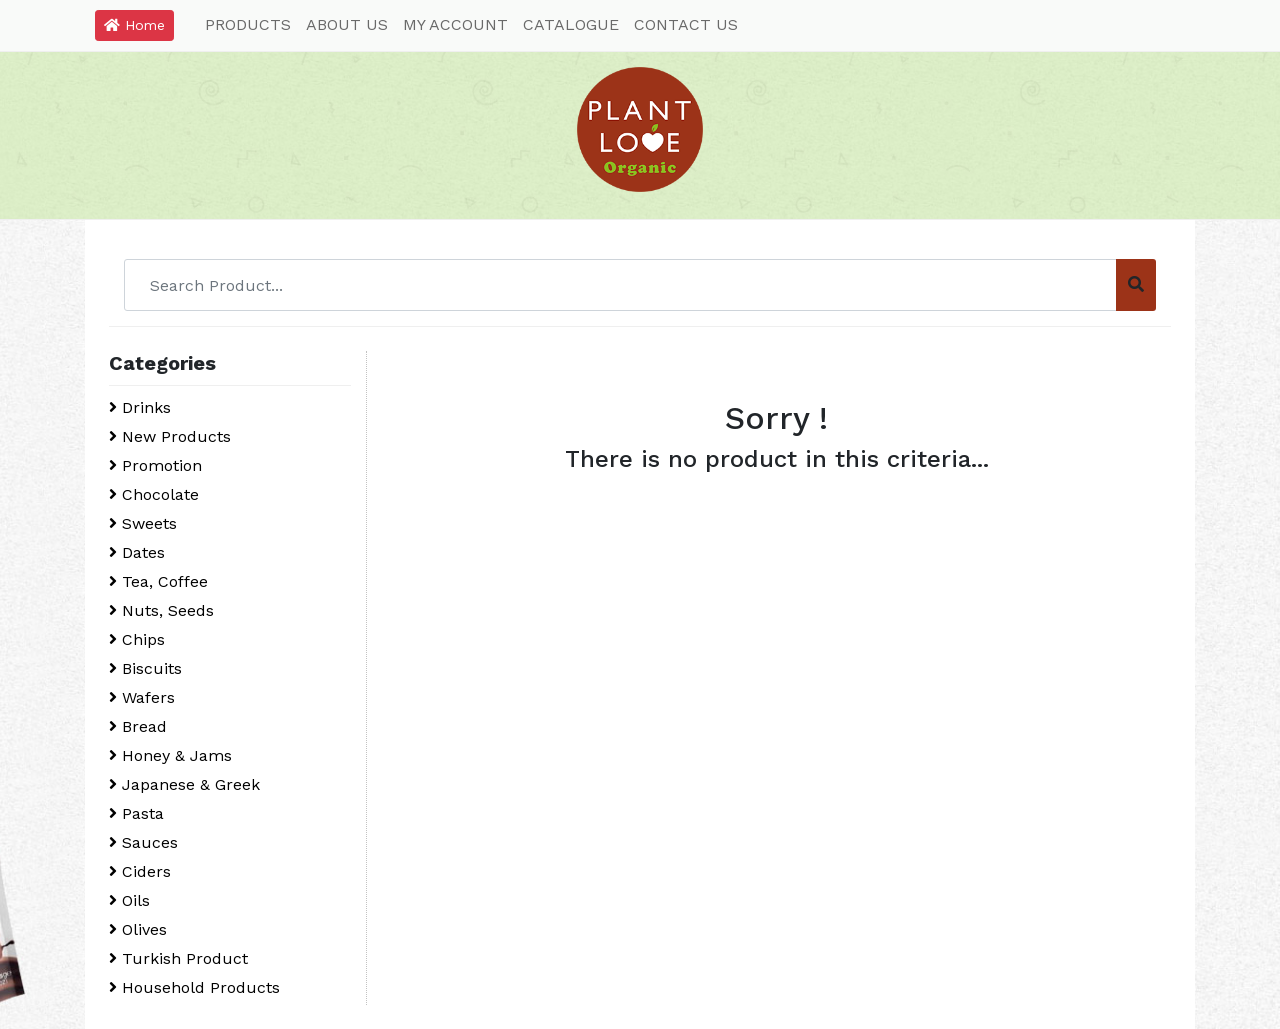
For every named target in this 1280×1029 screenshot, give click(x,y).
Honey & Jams (170, 755)
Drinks (140, 407)
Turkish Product (178, 958)
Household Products (194, 987)
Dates (137, 552)
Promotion (155, 465)
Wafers (142, 697)
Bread (138, 726)
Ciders (140, 871)
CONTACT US (686, 24)
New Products (170, 436)
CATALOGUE (571, 24)
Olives (138, 929)
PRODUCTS (248, 24)
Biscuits (145, 668)
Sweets (143, 523)
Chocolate (154, 494)
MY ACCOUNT (455, 24)
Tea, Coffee (158, 581)
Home (134, 25)
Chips (137, 639)
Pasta (136, 813)
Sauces (143, 842)
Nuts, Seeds (161, 610)
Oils (129, 900)
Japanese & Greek (184, 784)
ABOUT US (347, 24)
